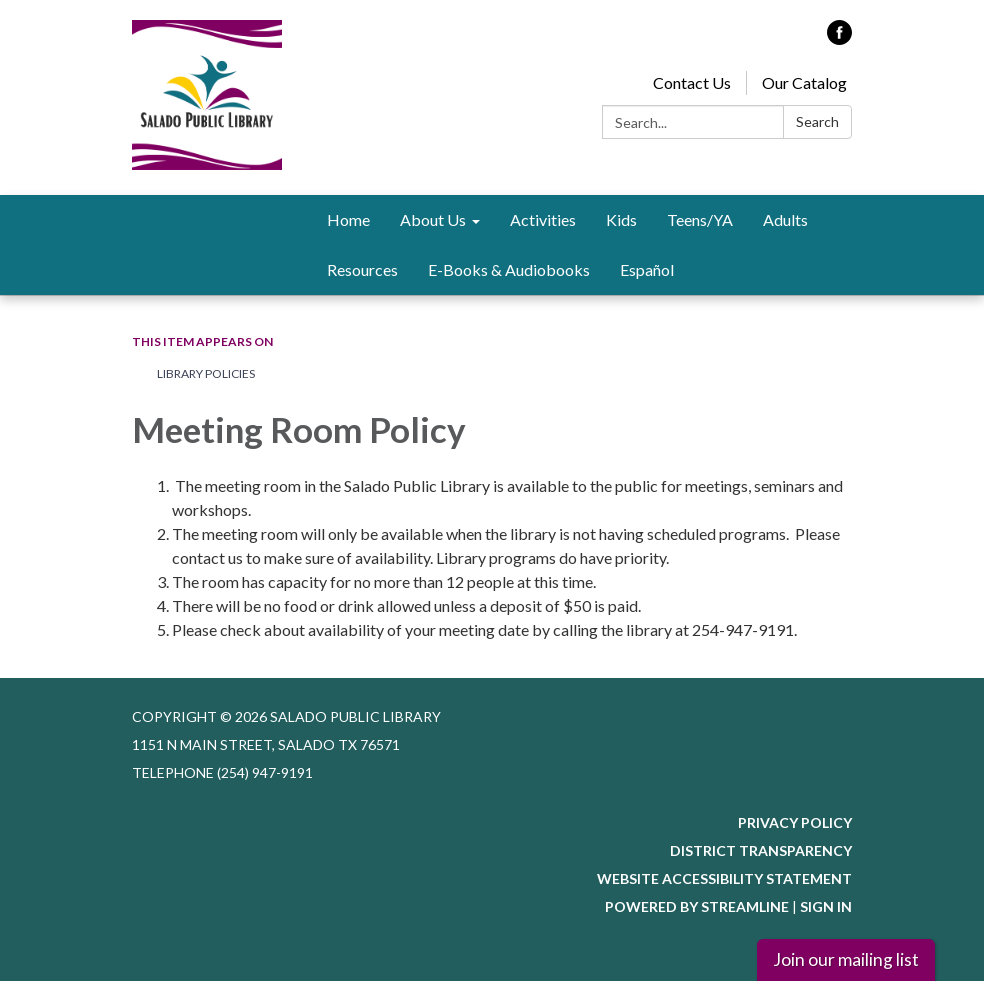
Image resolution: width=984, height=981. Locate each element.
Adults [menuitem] (785, 219)
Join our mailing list (846, 959)
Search (817, 121)
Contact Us (692, 82)
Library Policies (206, 373)
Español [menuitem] (647, 269)
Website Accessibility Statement (724, 878)
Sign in (826, 906)
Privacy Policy (795, 822)
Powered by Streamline (697, 906)
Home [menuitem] (348, 219)
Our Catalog (804, 82)
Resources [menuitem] (362, 269)
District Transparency (761, 850)
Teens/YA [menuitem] (700, 219)
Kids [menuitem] (621, 219)
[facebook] (839, 38)
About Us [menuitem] (433, 219)
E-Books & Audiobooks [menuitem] (509, 269)
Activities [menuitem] (543, 219)
